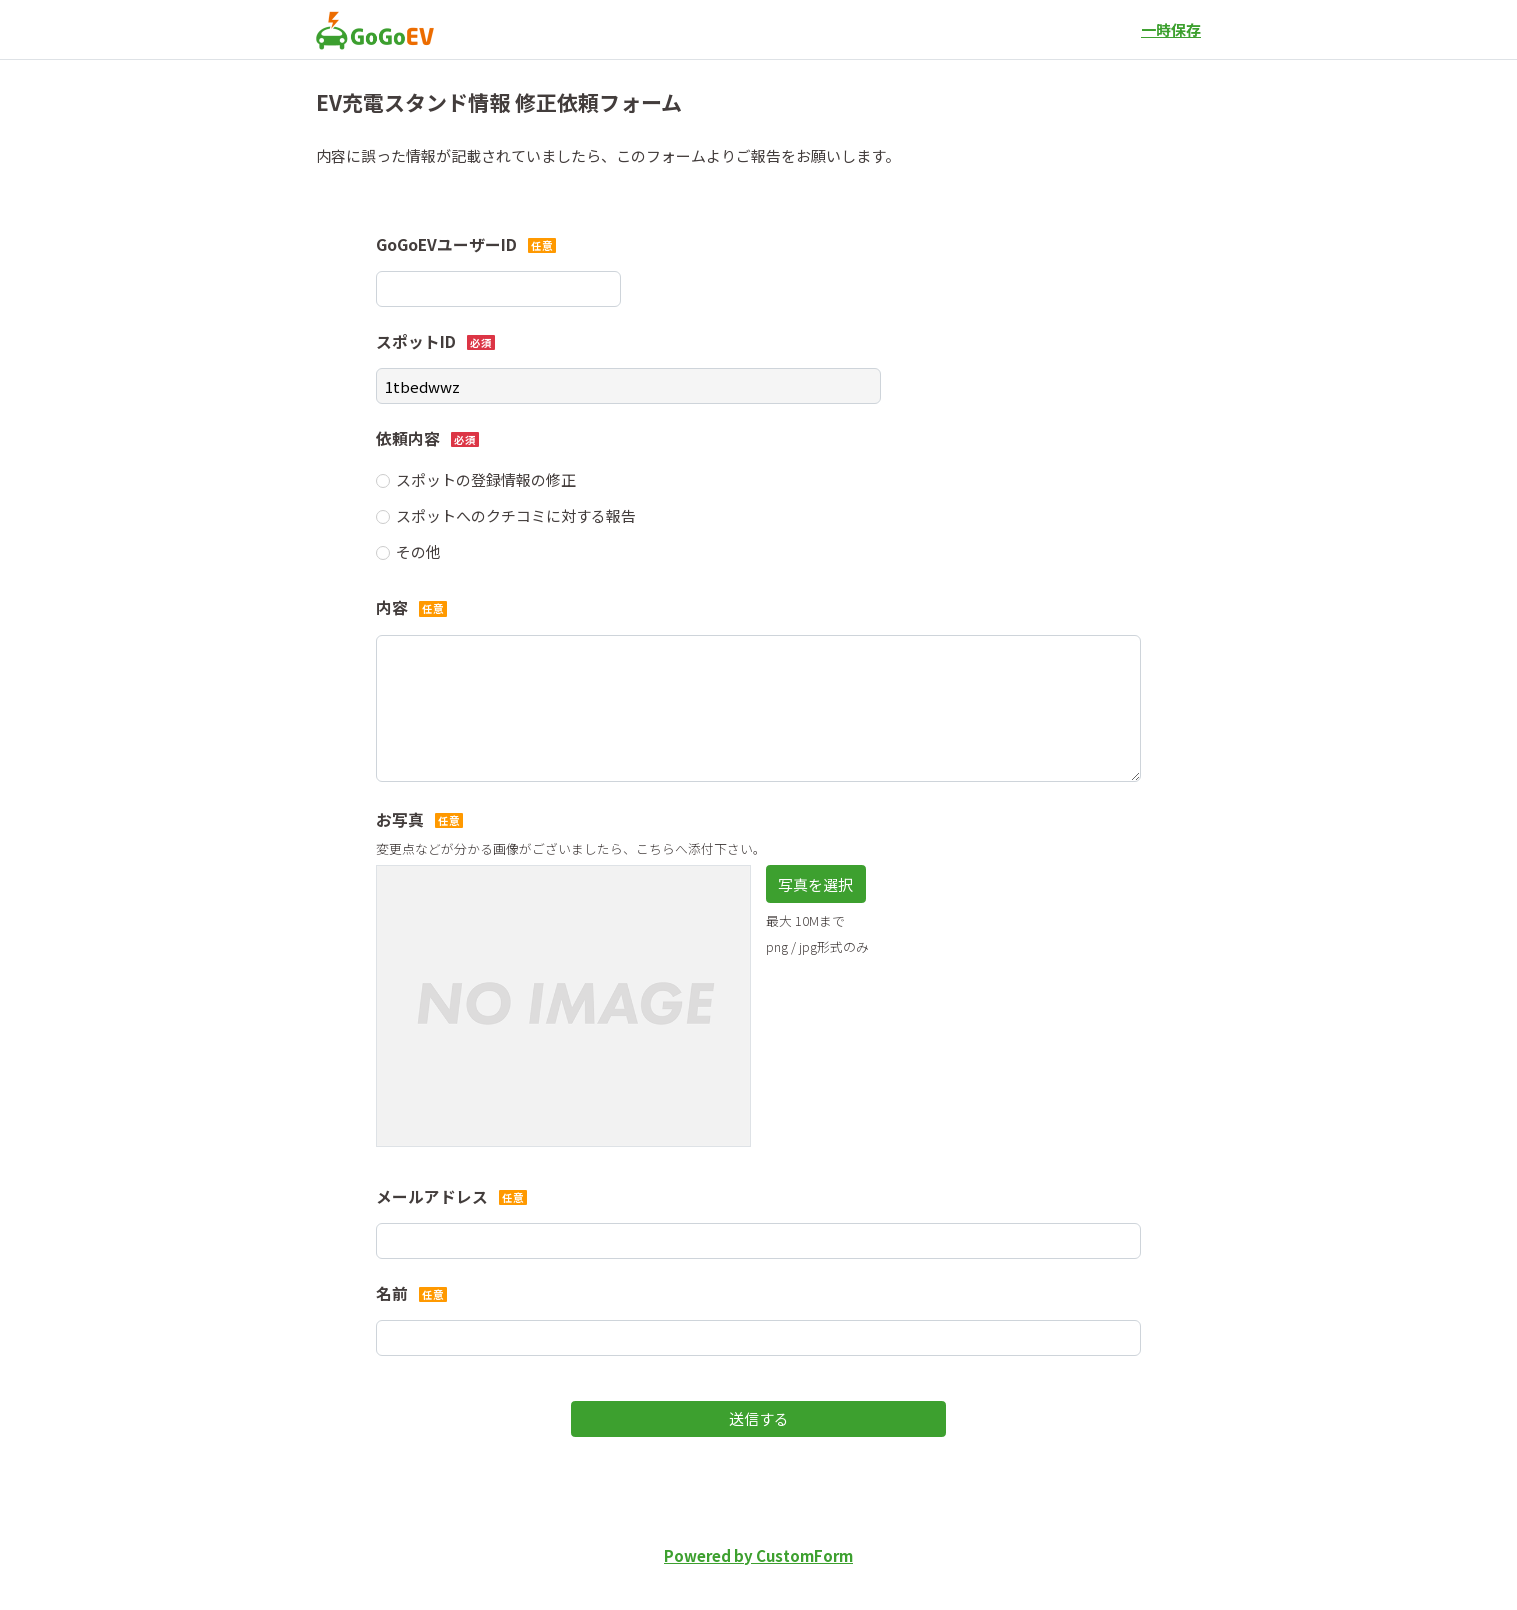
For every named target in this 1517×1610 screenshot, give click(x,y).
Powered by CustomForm (758, 1555)
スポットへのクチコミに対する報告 (516, 515)
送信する (759, 1418)
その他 (418, 551)
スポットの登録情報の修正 (486, 479)
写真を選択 (815, 884)
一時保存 (1171, 29)
